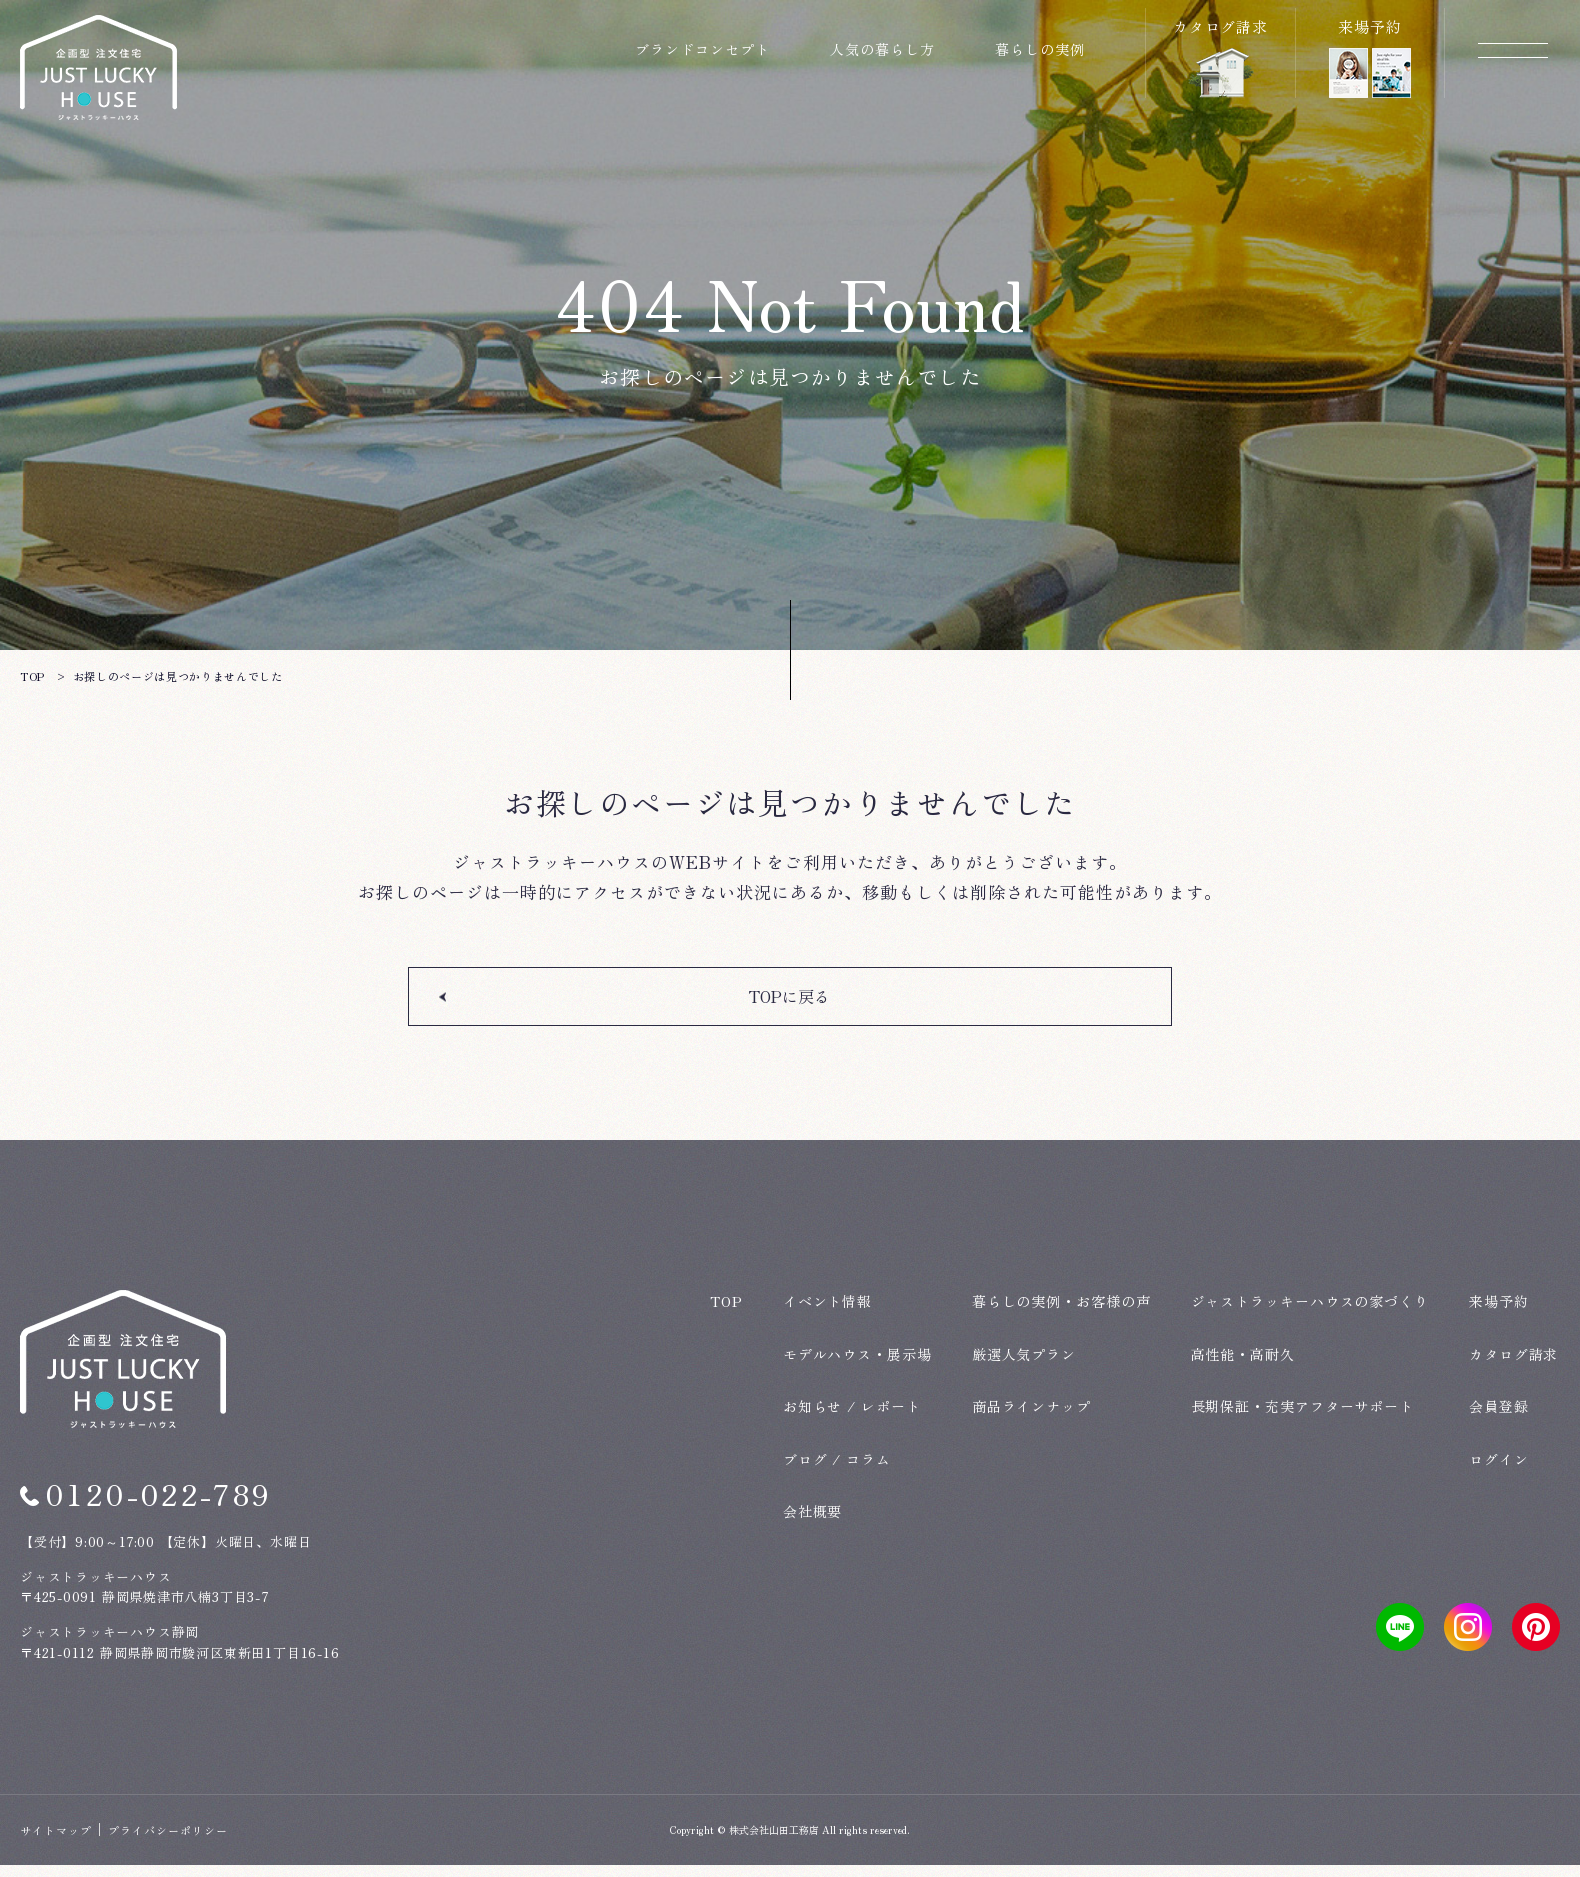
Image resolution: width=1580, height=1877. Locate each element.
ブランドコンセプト (702, 49)
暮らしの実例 (1040, 49)
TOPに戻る (790, 1021)
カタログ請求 (1513, 1366)
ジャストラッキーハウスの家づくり (1310, 1313)
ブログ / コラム (837, 1471)
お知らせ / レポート (852, 1418)
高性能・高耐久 (1243, 1366)
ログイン (1499, 1471)
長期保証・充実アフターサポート (1303, 1418)
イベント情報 (827, 1313)
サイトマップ (55, 1842)
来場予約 (1499, 1313)
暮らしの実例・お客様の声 (1061, 1313)
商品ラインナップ (1031, 1418)
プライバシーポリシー (167, 1842)
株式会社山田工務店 (774, 1841)
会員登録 (1499, 1418)
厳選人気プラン (1024, 1366)
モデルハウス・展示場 (857, 1366)
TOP (726, 1313)
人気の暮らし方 (882, 49)
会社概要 (813, 1523)
